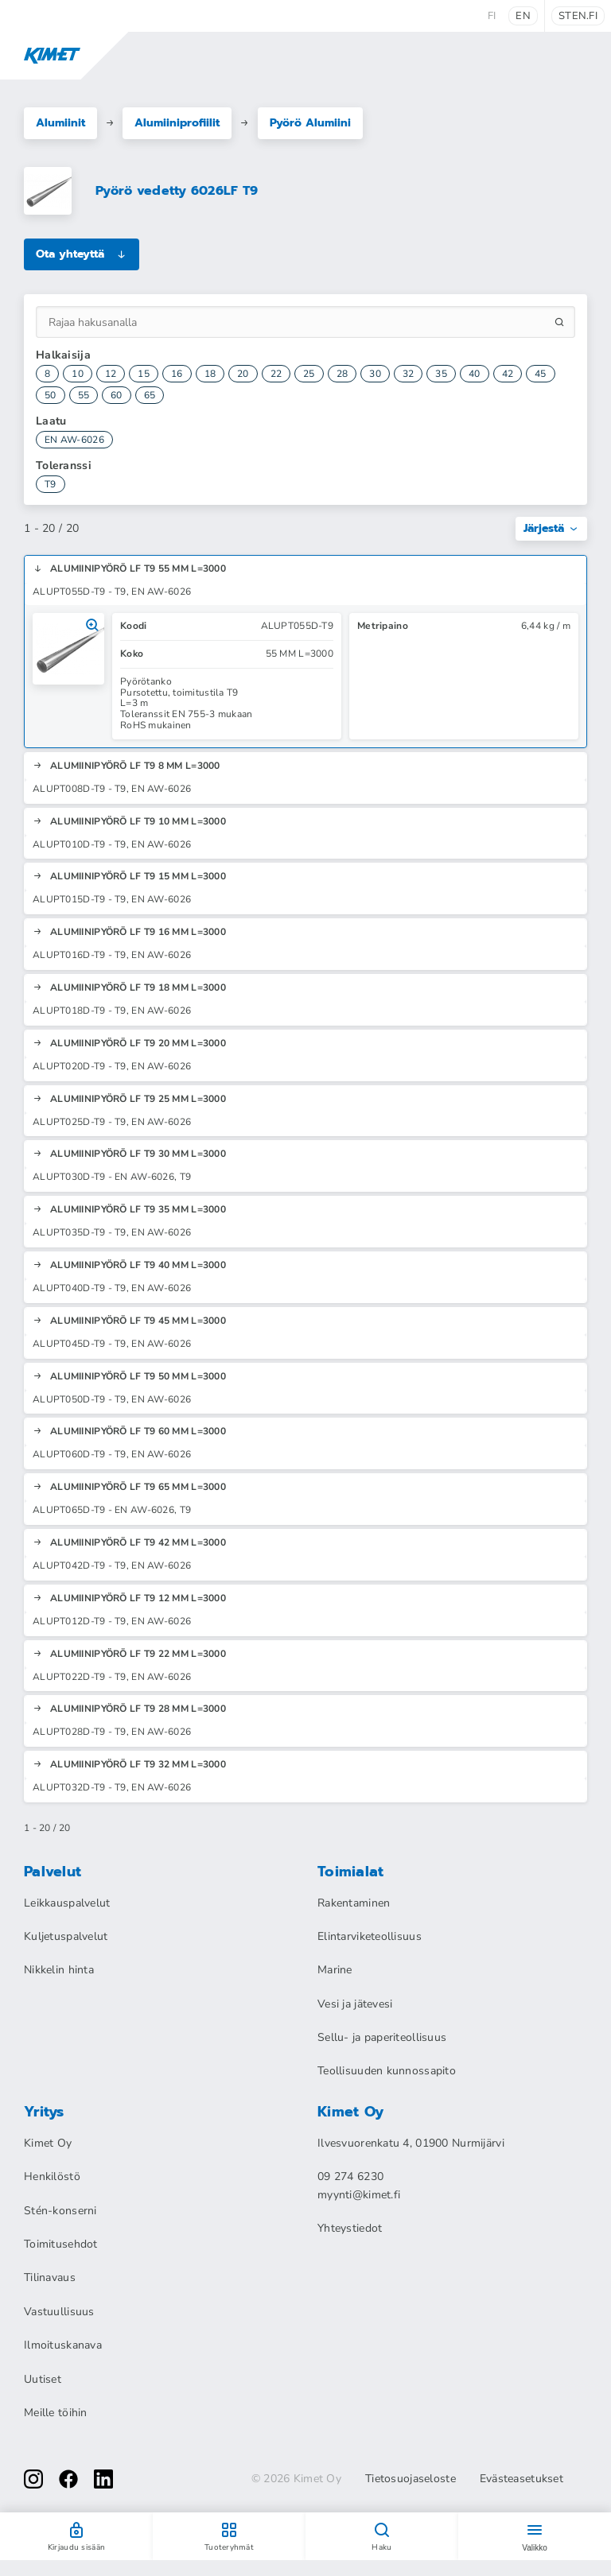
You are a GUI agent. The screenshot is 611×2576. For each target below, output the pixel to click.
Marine (334, 1969)
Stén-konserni (60, 2210)
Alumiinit (60, 122)
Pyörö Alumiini (310, 122)
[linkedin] (103, 2479)
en (523, 16)
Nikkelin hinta (59, 1969)
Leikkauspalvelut (67, 1903)
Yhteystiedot (349, 2228)
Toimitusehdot (61, 2244)
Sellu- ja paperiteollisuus (381, 2037)
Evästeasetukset (521, 2479)
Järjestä (551, 528)
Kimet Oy (48, 2143)
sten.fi (577, 16)
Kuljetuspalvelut (65, 1936)
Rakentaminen (353, 1903)
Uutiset (42, 2379)
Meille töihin (56, 2412)
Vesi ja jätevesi (354, 2004)
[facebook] (68, 2479)
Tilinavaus (50, 2277)
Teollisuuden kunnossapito (386, 2070)
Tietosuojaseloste (410, 2479)
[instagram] (33, 2479)
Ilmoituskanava (63, 2345)
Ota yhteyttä (81, 254)
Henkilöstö (52, 2176)
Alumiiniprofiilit (177, 122)
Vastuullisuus (59, 2311)
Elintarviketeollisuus (369, 1936)
